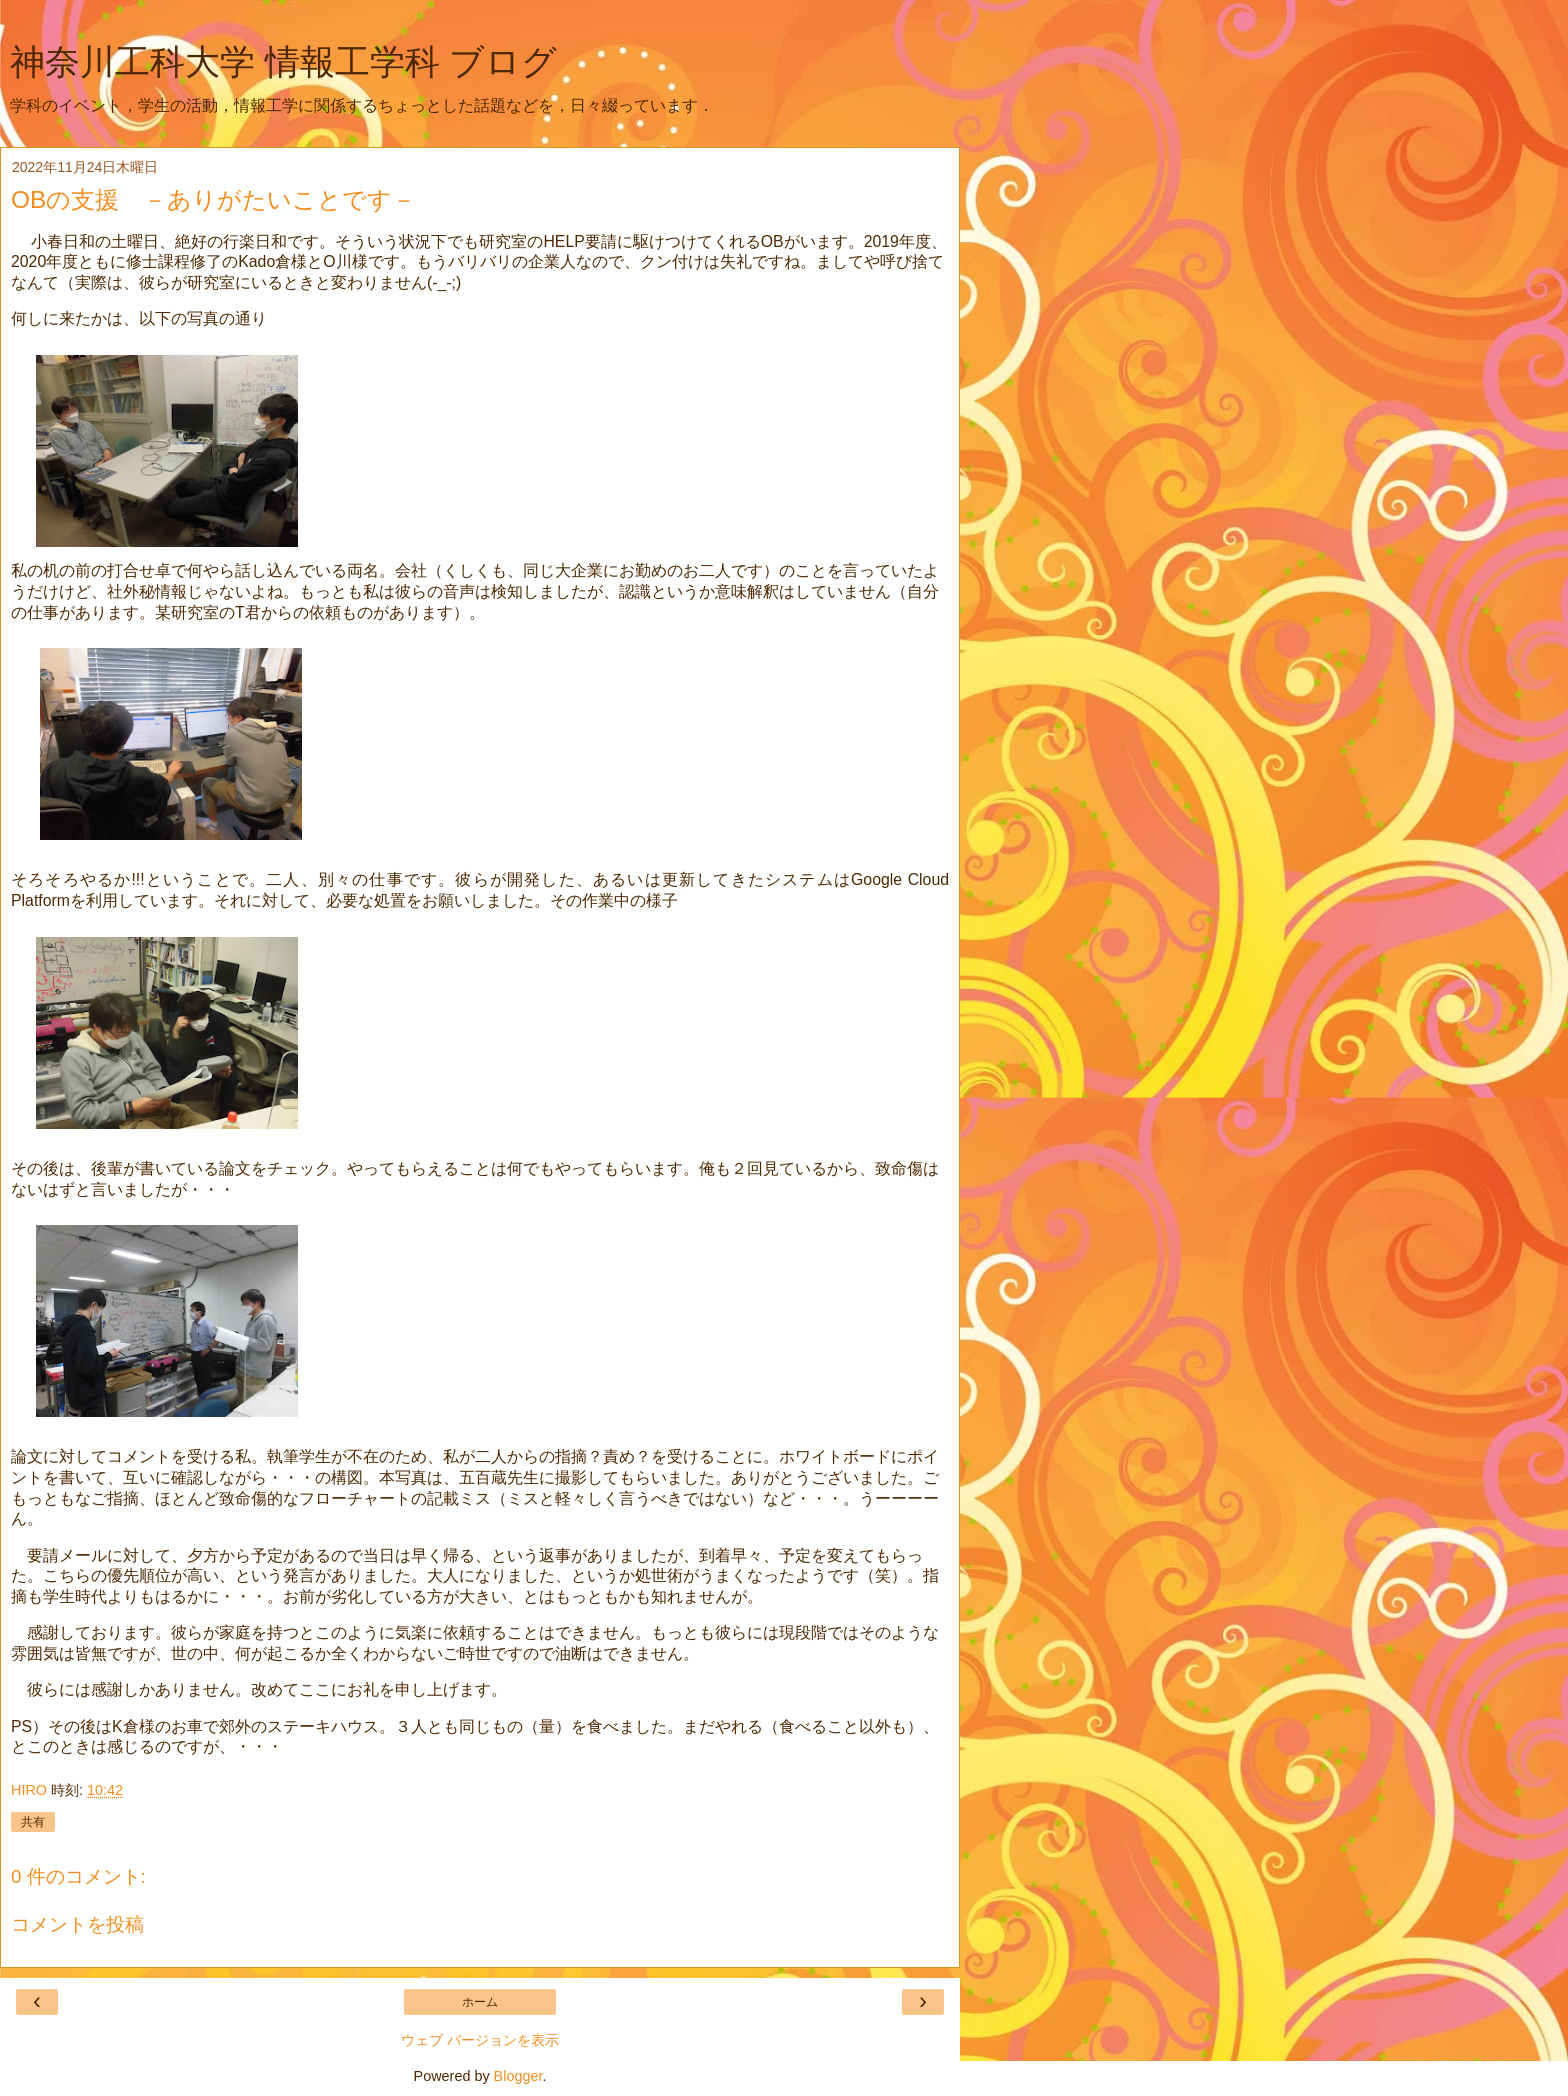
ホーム (480, 2002)
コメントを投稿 (77, 1924)
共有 (33, 1822)
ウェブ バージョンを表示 (480, 2040)
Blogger (518, 2076)
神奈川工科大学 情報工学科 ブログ (283, 62)
